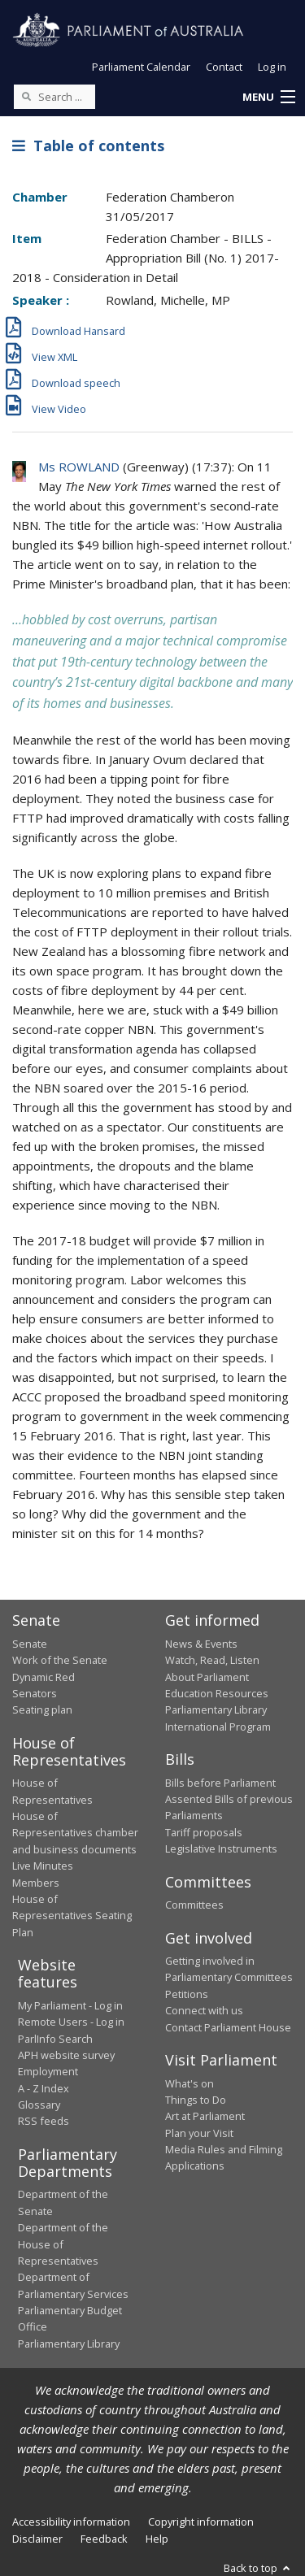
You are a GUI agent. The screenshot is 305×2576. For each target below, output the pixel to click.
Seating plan (42, 1709)
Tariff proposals (203, 1832)
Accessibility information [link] (71, 2521)
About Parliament (207, 1677)
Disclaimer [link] (37, 2538)
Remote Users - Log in (71, 2021)
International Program (218, 1726)
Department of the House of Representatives (63, 2244)
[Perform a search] (26, 96)
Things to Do (195, 2099)
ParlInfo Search (55, 2038)
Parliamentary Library (216, 1709)
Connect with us (204, 2010)
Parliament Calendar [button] (141, 66)
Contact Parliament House (228, 2027)
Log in (272, 66)
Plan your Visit (199, 2133)
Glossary (39, 2104)
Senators (34, 1693)
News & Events (201, 1643)
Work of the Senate (59, 1660)
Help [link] (157, 2538)
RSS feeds (43, 2120)
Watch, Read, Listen (212, 1660)
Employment (48, 2071)
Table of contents (88, 145)
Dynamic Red (43, 1677)
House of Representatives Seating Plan (72, 1916)
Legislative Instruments (221, 1848)
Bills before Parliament (220, 1782)
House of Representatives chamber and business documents (75, 1833)
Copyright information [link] (201, 2521)
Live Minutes (42, 1865)
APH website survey (66, 2055)
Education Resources (216, 1693)
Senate (29, 1643)
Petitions (186, 1994)
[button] (268, 97)
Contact (224, 66)
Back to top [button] (258, 2568)
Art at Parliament (205, 2116)
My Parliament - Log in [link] (70, 2005)
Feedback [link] (104, 2538)
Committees (194, 1904)
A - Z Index (43, 2088)
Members (35, 1882)
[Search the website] (54, 97)
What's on (189, 2083)
